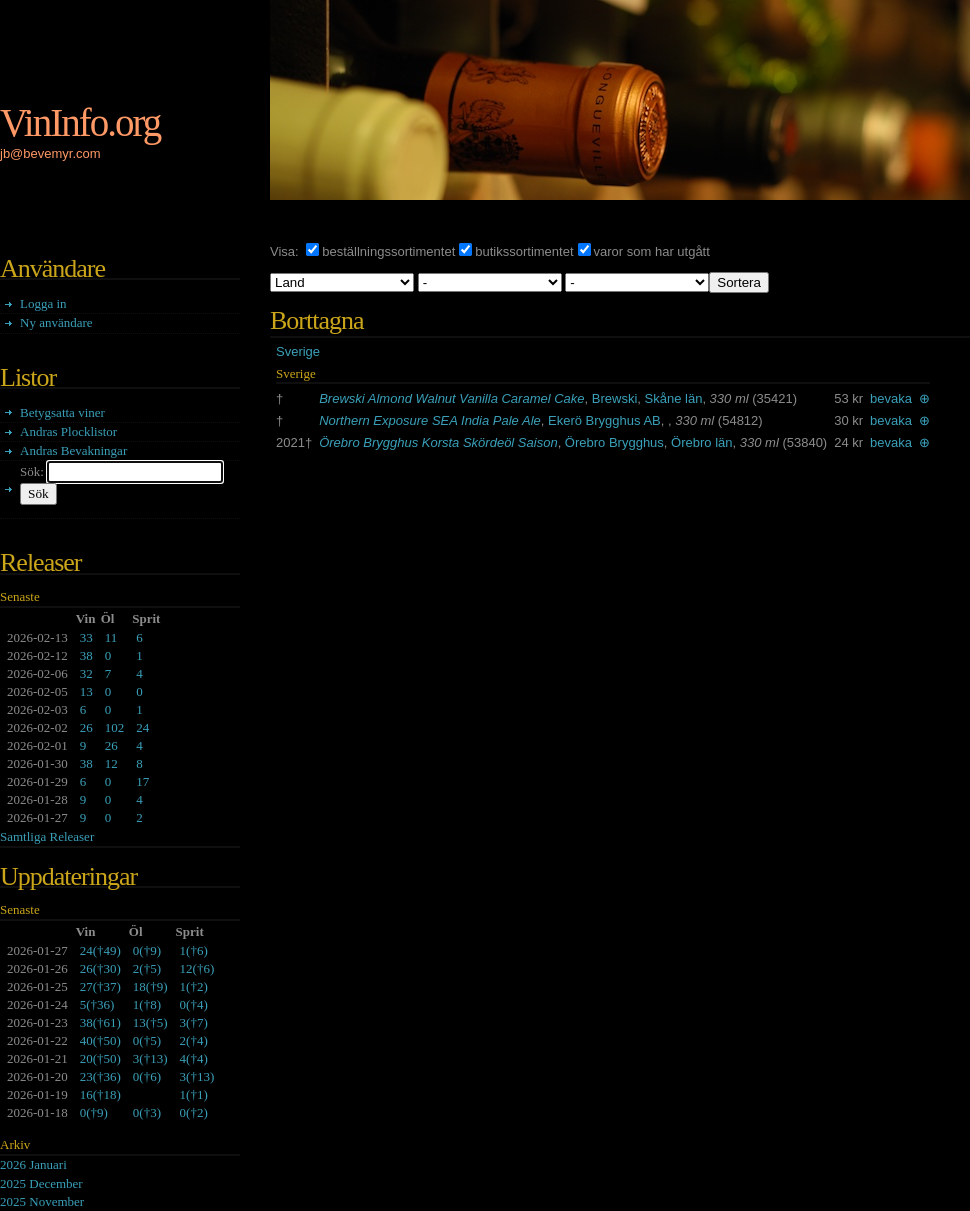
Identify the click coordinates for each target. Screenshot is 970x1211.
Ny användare (56, 322)
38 (86, 655)
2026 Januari (33, 1164)
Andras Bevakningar (73, 450)
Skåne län (674, 398)
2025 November (42, 1201)
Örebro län (701, 442)
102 (115, 727)
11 (111, 637)
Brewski (615, 398)
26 (86, 727)
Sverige (298, 351)
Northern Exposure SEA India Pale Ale (430, 420)
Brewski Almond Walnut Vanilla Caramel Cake (451, 398)
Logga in (43, 303)
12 (111, 763)
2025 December (41, 1183)
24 (142, 727)
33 (86, 637)
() (100, 950)
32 (86, 673)
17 (142, 781)
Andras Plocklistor (68, 431)
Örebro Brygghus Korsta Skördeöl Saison (438, 442)
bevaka (891, 398)
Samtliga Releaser (47, 836)
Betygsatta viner (62, 412)
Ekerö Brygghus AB (604, 420)
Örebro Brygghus (614, 442)
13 (86, 691)
